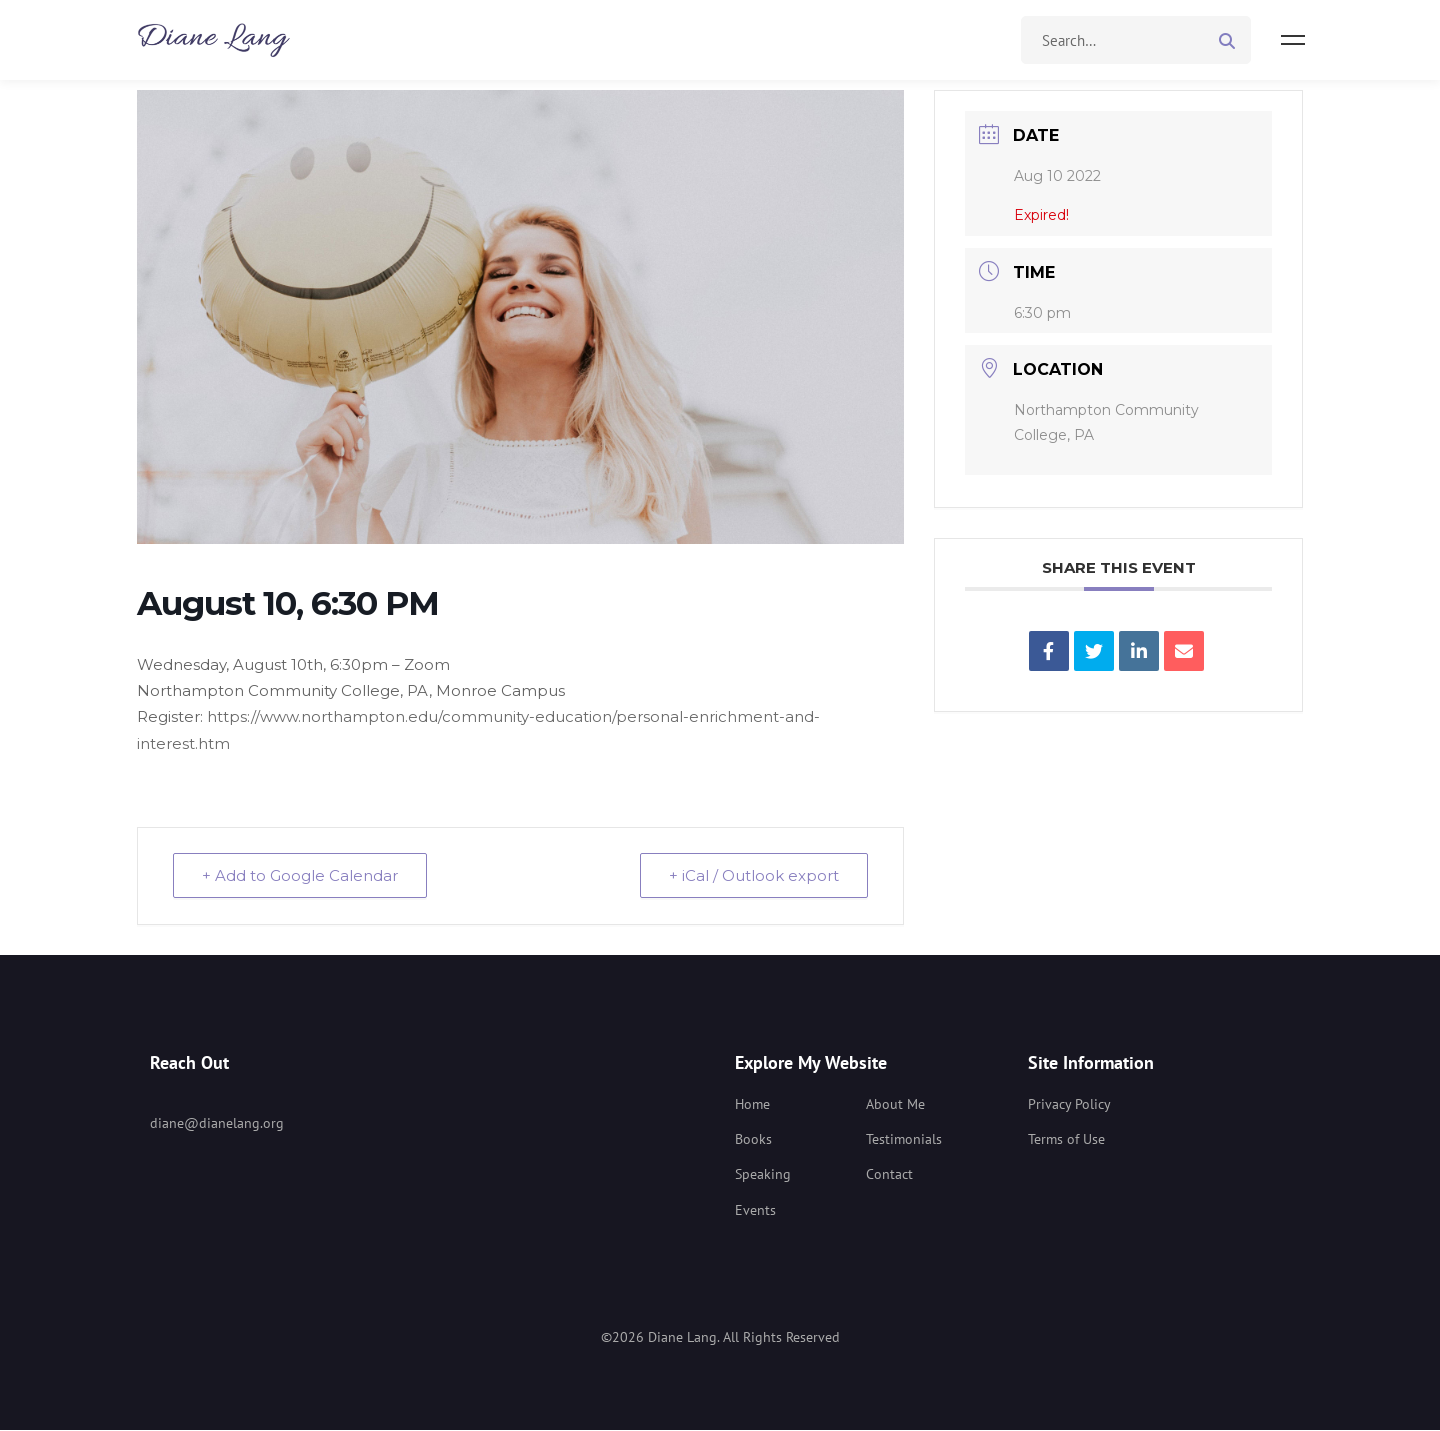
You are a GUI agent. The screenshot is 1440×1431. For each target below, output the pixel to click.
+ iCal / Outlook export (754, 875)
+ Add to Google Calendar (300, 875)
